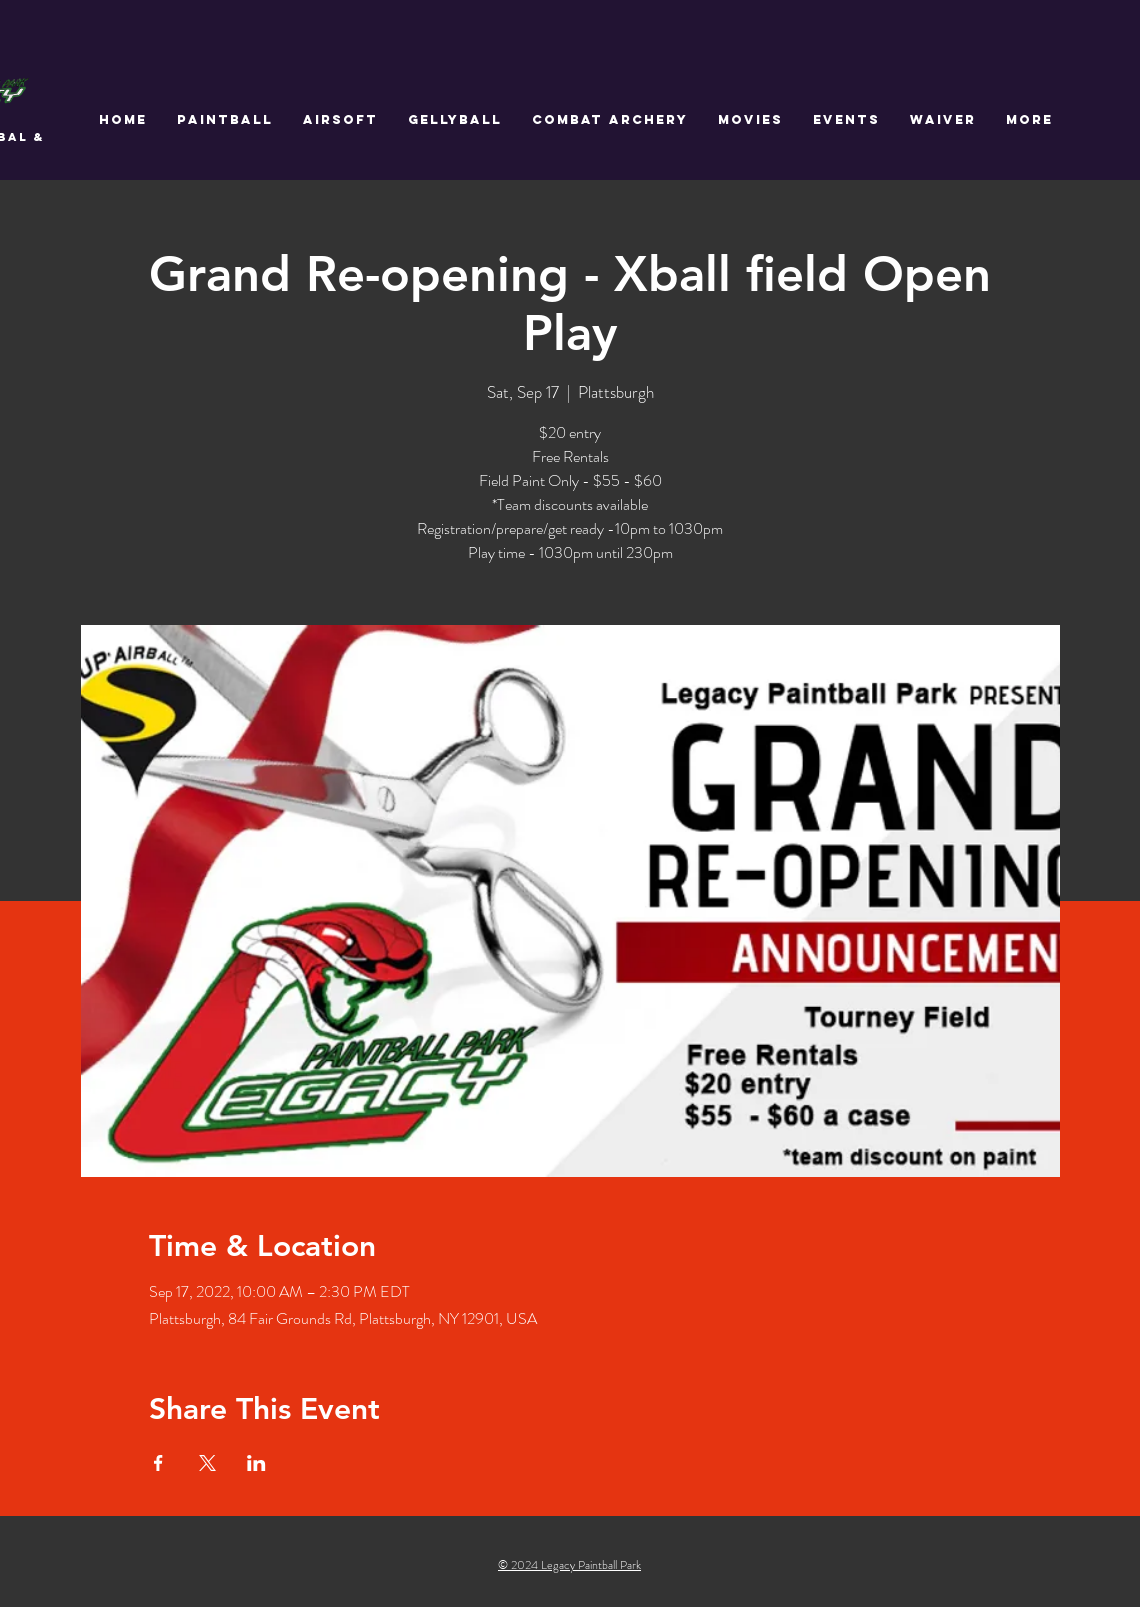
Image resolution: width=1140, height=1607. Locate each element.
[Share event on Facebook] (158, 1463)
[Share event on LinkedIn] (256, 1463)
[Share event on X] (207, 1463)
